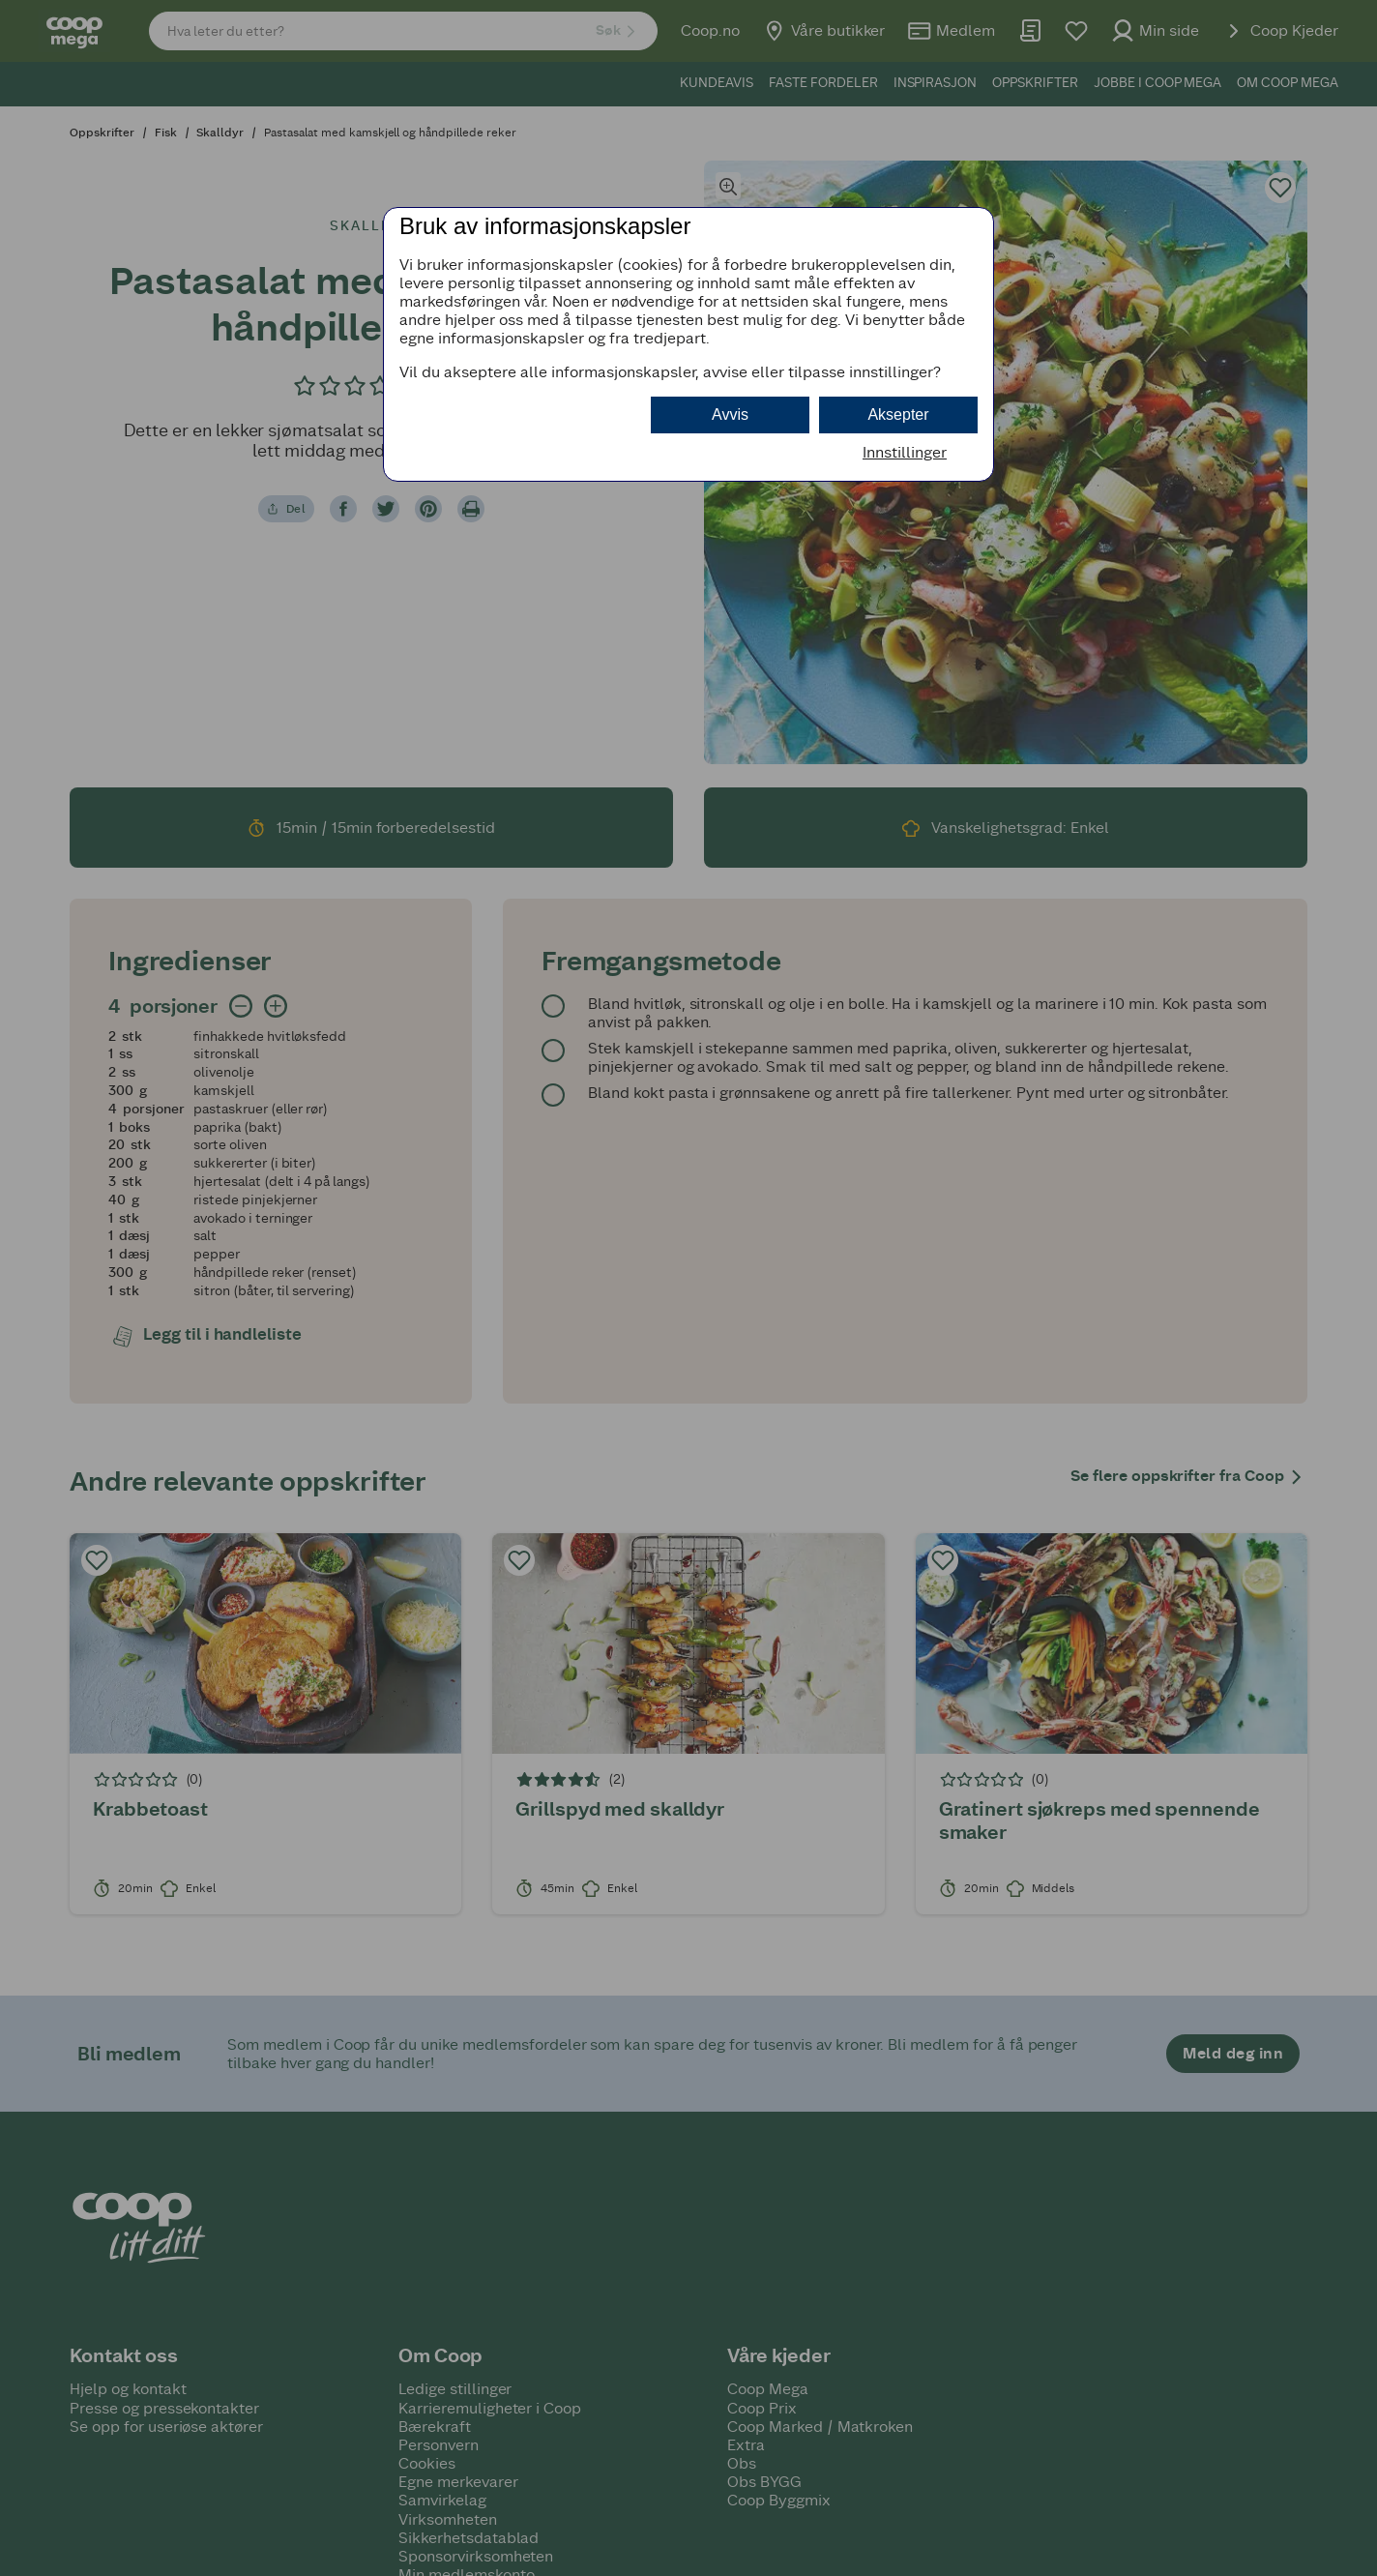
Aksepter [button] (897, 414)
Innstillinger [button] (905, 452)
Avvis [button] (730, 414)
